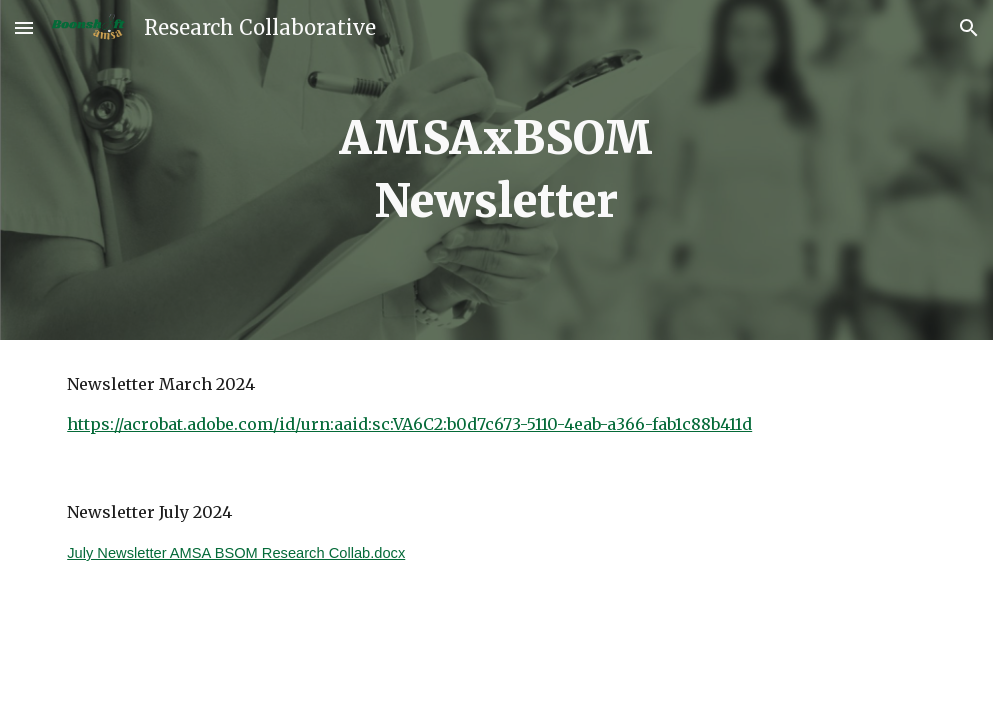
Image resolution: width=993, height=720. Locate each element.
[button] (24, 27)
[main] (497, 169)
